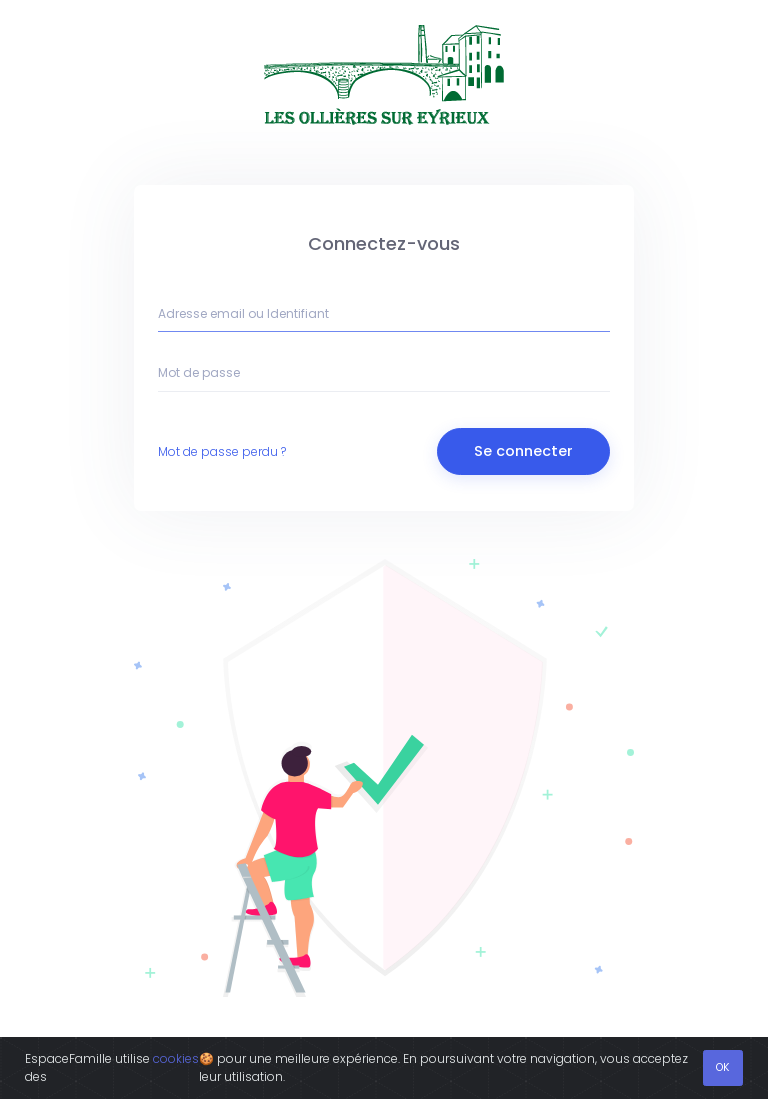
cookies (176, 1058)
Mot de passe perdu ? (222, 451)
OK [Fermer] (723, 1067)
